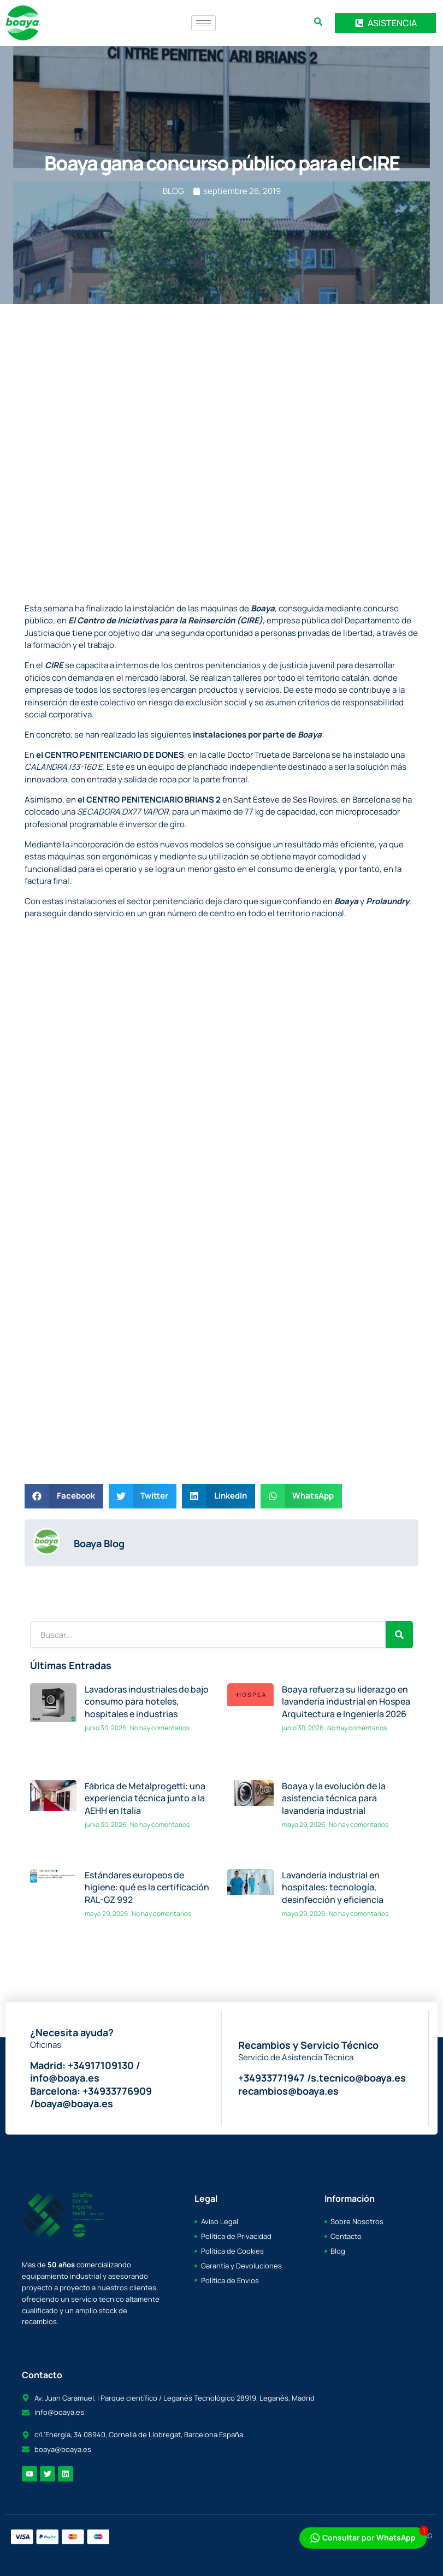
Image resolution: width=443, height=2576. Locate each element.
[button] (64, 1496)
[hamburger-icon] (203, 23)
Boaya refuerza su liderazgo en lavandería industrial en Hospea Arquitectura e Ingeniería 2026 (346, 1701)
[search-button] (318, 21)
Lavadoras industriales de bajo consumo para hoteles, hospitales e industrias (147, 1701)
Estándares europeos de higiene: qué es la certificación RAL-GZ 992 (147, 1887)
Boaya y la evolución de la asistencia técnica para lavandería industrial (334, 1798)
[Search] (399, 1634)
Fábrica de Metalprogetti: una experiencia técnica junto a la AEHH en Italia (145, 1798)
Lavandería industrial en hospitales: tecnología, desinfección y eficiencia (332, 1887)
